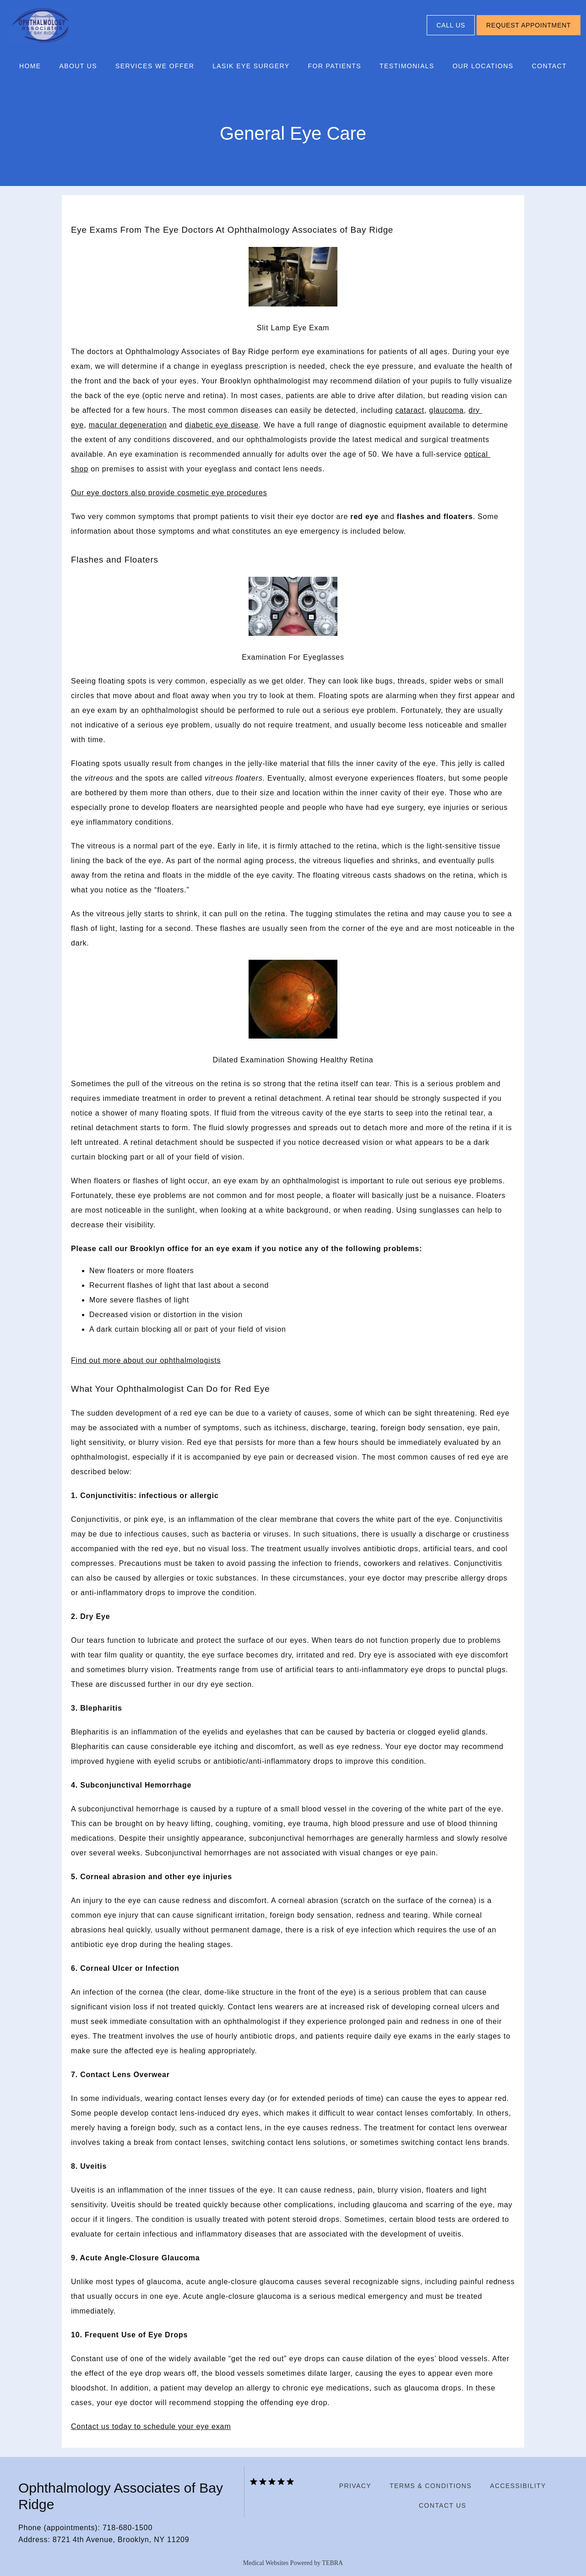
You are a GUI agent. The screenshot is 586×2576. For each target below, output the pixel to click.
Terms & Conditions (431, 2485)
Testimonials (407, 66)
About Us (79, 66)
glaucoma (446, 410)
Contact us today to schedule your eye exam (151, 2426)
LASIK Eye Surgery (250, 66)
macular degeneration (128, 425)
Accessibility (518, 2485)
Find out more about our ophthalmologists (146, 1360)
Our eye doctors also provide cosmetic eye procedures (169, 493)
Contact (549, 66)
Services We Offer (154, 66)
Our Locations (483, 66)
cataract (409, 410)
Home (30, 66)
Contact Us (443, 2505)
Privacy (355, 2485)
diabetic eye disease (222, 425)
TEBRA (332, 2563)
